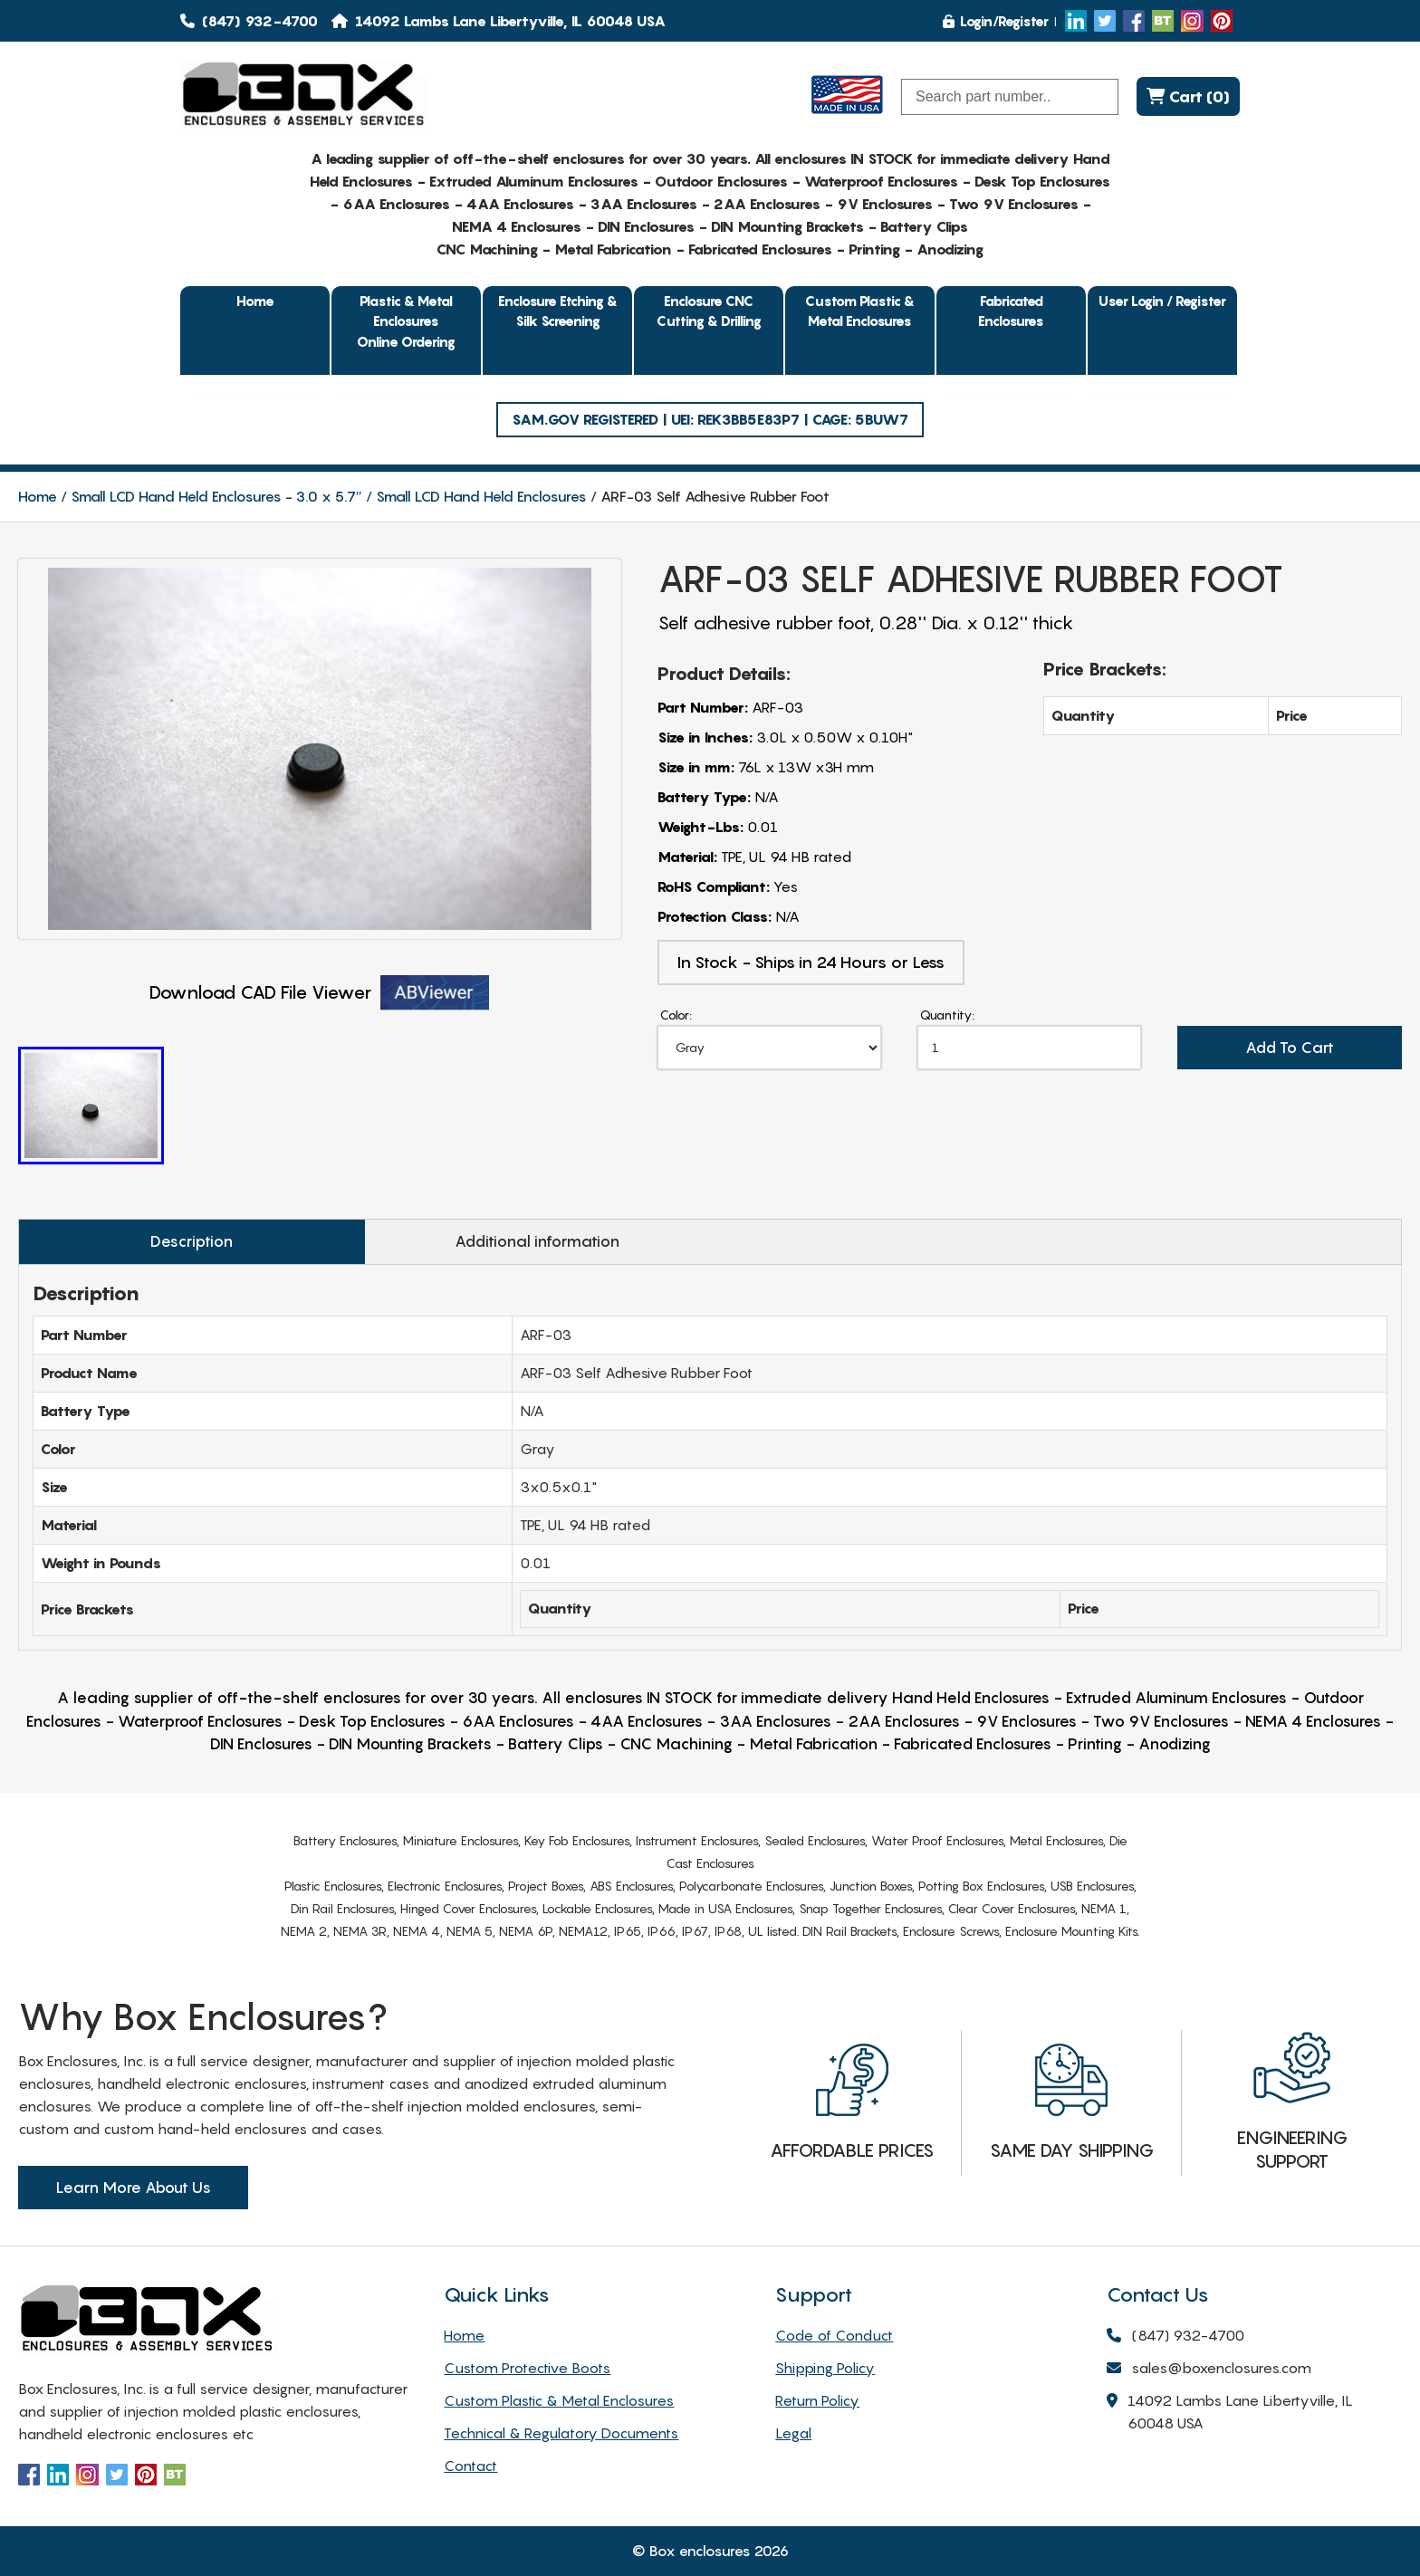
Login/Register (996, 21)
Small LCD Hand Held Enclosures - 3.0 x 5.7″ (216, 496)
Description (191, 1241)
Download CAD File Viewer (319, 992)
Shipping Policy (825, 2368)
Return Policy (817, 2400)
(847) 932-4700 (249, 21)
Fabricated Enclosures (1011, 311)
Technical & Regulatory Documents (561, 2433)
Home (255, 300)
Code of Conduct (834, 2335)
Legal (793, 2433)
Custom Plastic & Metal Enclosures (860, 311)
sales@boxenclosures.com (1209, 2369)
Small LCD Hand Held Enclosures (481, 496)
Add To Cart (1289, 1048)
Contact (470, 2465)
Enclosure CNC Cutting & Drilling (709, 311)
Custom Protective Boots (527, 2368)
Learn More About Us (133, 2188)
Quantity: (947, 1014)
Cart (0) (1188, 96)
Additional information (537, 1241)
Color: (676, 1014)
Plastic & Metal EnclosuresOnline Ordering (406, 321)
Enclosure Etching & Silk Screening (558, 311)
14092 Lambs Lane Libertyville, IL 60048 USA (1230, 2413)
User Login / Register (1162, 300)
